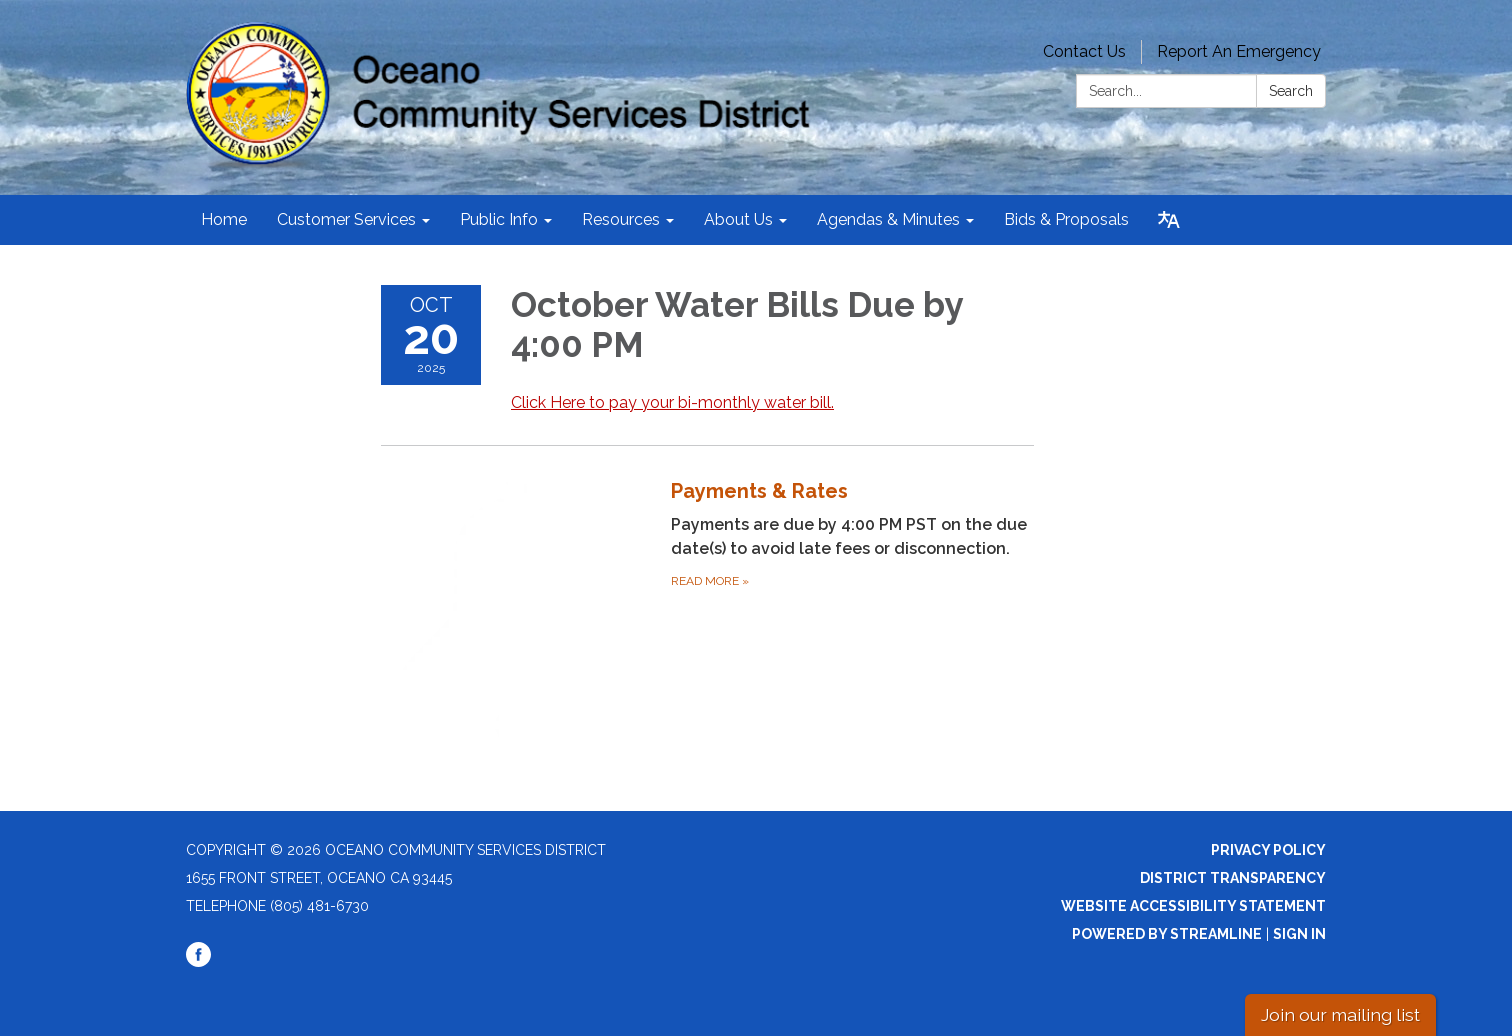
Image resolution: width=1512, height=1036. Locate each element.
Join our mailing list (1340, 1014)
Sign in (1299, 934)
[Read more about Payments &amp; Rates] (707, 610)
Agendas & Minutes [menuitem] (888, 219)
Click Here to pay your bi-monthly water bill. (672, 402)
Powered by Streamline (1167, 934)
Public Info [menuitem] (499, 219)
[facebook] (198, 962)
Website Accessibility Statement (1193, 906)
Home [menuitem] (224, 219)
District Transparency (1233, 878)
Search (1291, 91)
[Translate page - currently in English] (1169, 220)
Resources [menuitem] (621, 219)
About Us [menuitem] (738, 219)
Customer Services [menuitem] (346, 219)
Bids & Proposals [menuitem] (1066, 219)
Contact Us (1084, 51)
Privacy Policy (1268, 850)
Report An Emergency (1239, 51)
